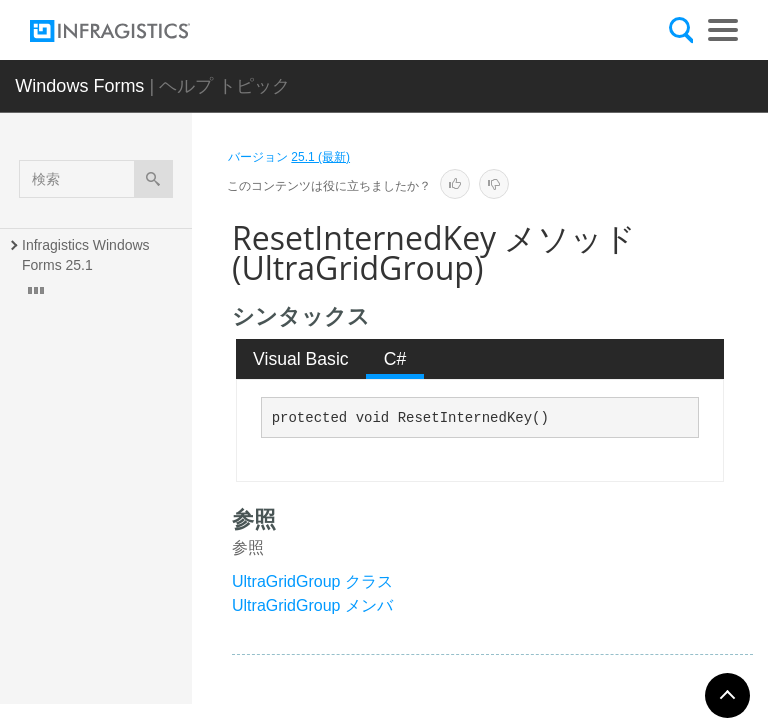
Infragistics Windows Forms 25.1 (87, 255)
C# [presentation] (395, 359)
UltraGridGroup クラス (312, 581)
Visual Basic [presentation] (301, 359)
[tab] (301, 359)
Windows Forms (79, 86)
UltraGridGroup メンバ (312, 605)
